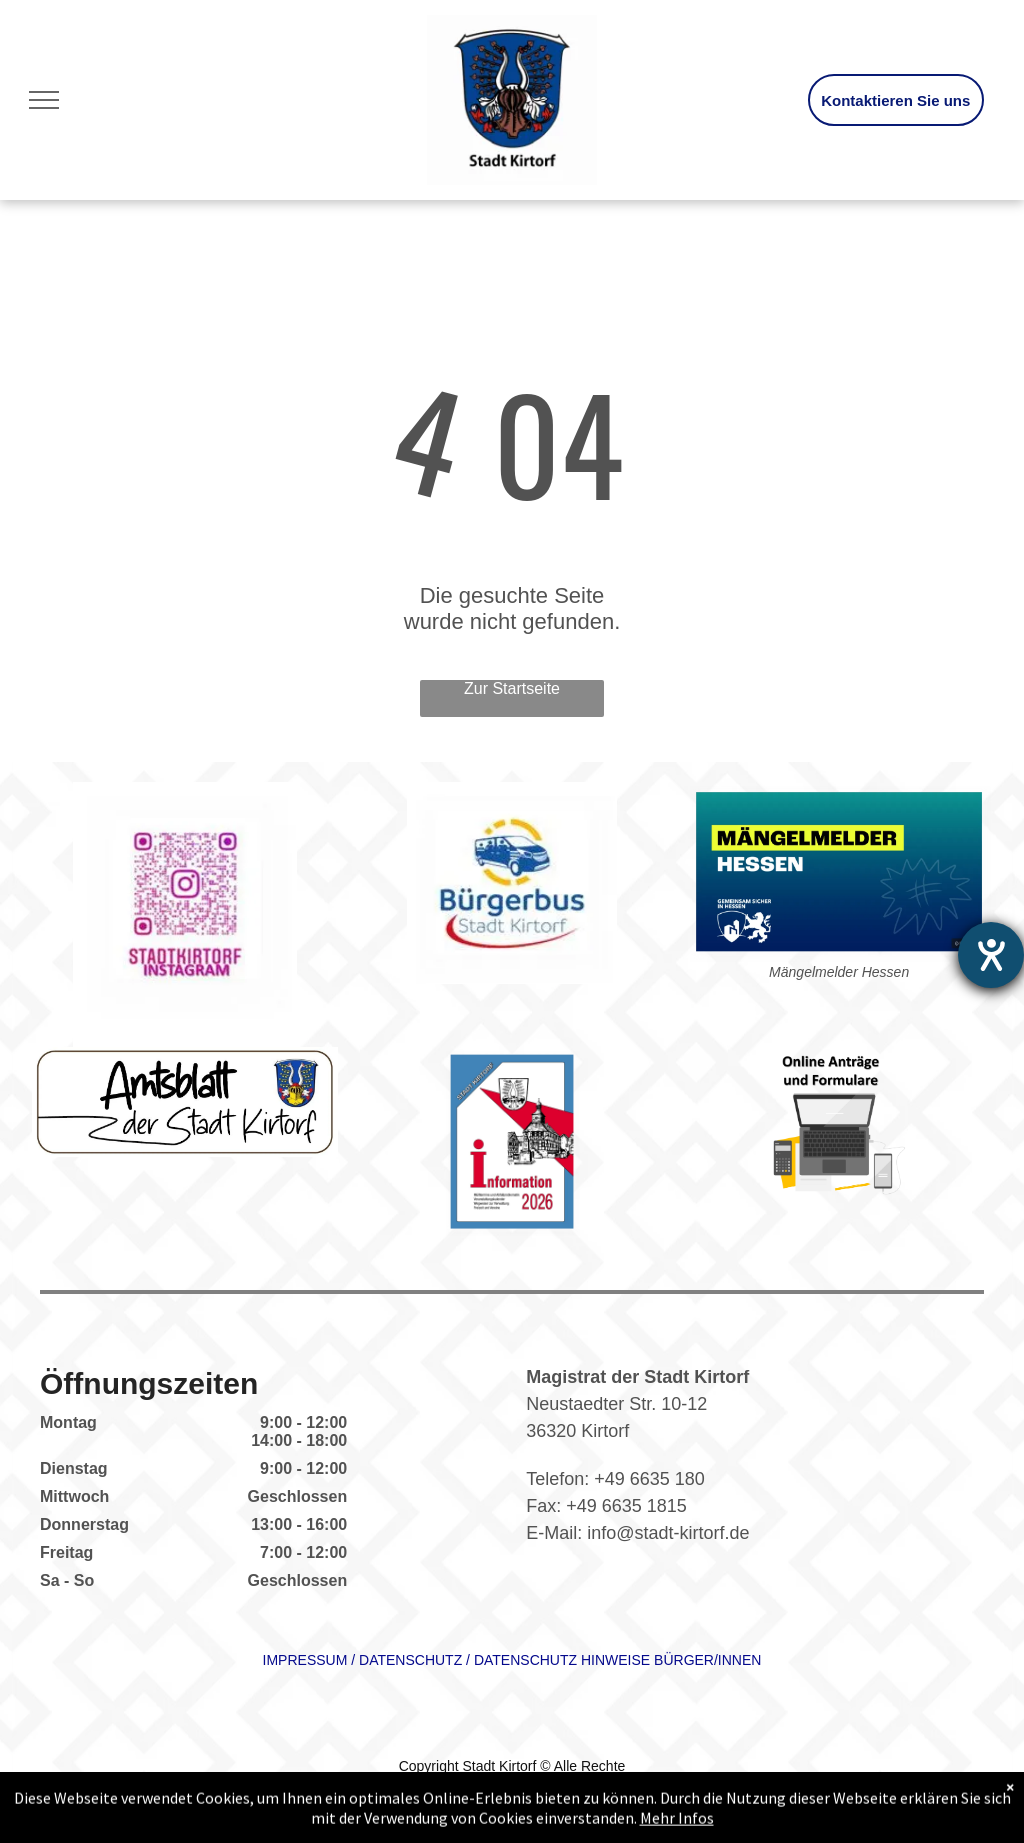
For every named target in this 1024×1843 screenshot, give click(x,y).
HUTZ (443, 1660)
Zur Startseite (512, 688)
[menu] (44, 100)
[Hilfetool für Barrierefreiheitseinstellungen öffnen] (991, 955)
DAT (372, 1660)
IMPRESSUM (305, 1660)
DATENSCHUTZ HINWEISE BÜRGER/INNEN (618, 1660)
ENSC (405, 1660)
